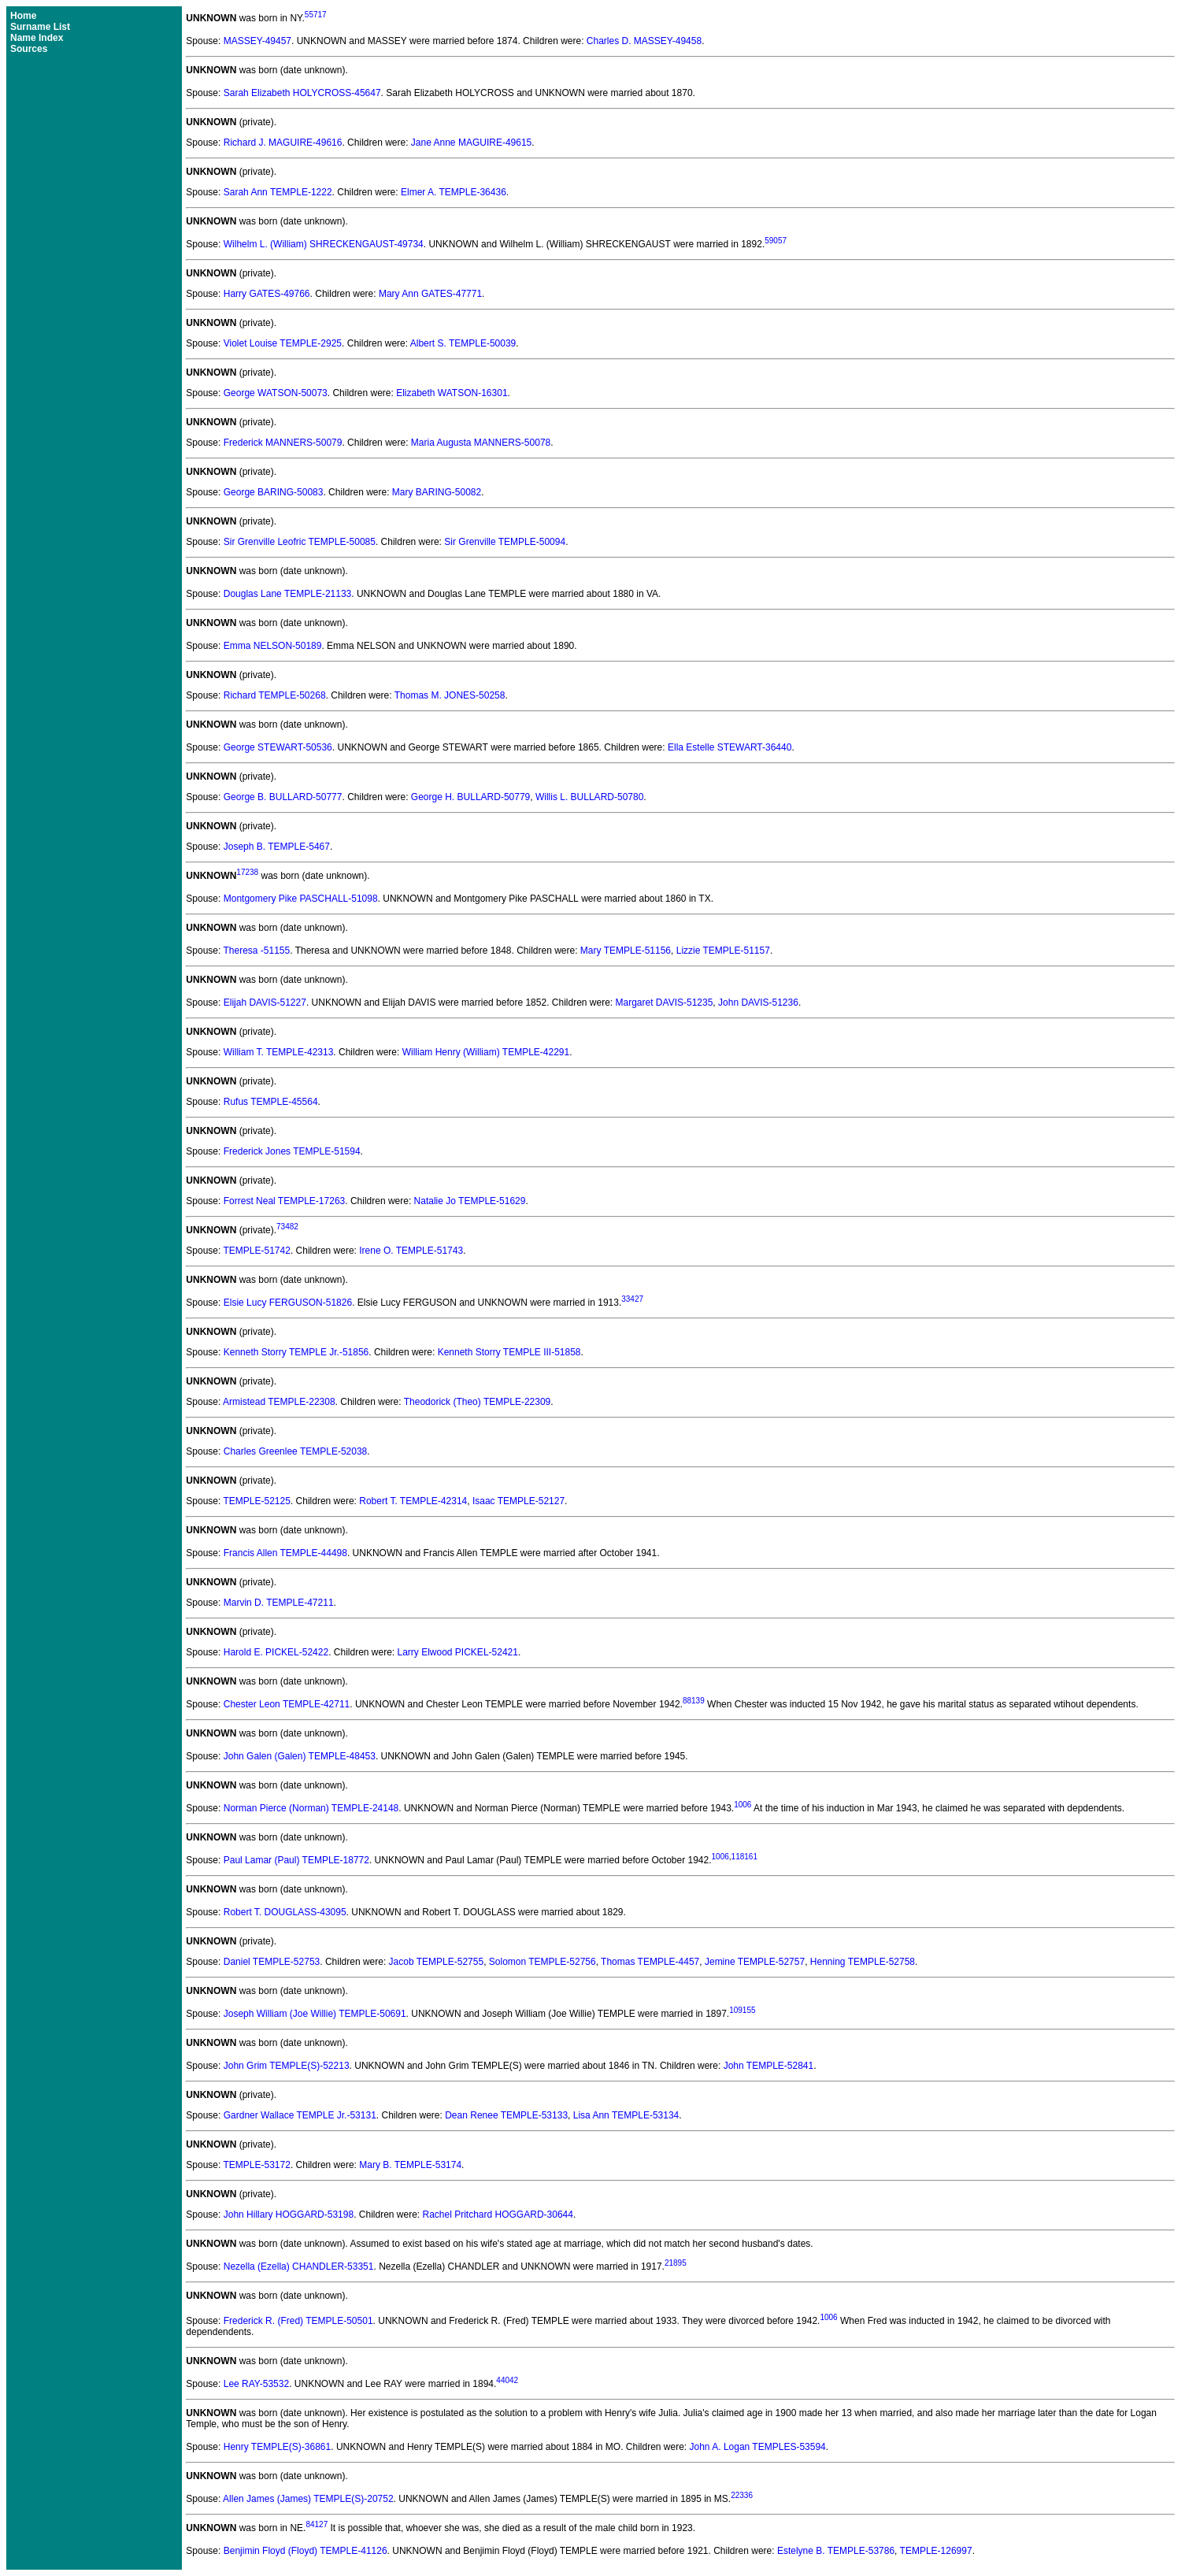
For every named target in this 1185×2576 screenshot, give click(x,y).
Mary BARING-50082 (436, 492)
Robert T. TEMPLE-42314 (413, 1501)
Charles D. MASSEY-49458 (644, 40)
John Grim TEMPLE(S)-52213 (287, 2065)
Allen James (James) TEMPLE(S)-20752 (308, 2498)
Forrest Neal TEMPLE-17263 (285, 1200)
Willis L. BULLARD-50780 (589, 796)
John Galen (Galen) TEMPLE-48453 (300, 1756)
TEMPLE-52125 (257, 1501)
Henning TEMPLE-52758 (862, 1961)
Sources (28, 48)
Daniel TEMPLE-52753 (272, 1961)
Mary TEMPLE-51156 (625, 950)
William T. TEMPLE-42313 (279, 1052)
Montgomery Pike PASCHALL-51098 (301, 898)
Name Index (36, 37)
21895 (676, 2263)
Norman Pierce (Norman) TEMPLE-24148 (311, 1808)
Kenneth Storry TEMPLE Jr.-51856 (296, 1352)
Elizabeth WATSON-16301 (451, 392)
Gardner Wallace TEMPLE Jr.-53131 (300, 2115)
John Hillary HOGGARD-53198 (289, 2214)
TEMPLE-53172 (257, 2164)
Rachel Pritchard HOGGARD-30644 (498, 2214)
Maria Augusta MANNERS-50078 (480, 442)
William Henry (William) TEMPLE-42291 (485, 1052)
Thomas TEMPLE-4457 (650, 1961)
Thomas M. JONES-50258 (449, 695)
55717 (316, 14)
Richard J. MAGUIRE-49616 (283, 142)
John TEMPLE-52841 (769, 2065)
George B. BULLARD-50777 (283, 796)
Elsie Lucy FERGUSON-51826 (288, 1302)
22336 (742, 2495)
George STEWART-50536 (278, 747)
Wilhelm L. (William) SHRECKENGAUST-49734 (324, 244)
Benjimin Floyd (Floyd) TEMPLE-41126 (305, 2550)
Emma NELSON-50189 (273, 645)
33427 (632, 1299)
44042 (507, 2380)
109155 (742, 2010)
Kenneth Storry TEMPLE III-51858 (509, 1352)
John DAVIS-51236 (758, 1002)
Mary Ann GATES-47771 (430, 293)
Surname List (40, 26)
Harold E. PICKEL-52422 (276, 1652)
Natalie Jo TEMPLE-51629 (470, 1200)
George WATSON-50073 (276, 392)
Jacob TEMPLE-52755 (436, 1961)
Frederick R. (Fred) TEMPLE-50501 (298, 2320)
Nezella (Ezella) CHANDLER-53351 (299, 2266)
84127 (317, 2524)
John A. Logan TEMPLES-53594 (758, 2446)
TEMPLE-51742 (257, 1250)
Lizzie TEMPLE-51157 (723, 950)
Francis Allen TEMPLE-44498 (285, 1553)
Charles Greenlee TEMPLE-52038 (296, 1451)
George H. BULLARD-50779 (470, 796)
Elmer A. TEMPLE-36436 (453, 192)
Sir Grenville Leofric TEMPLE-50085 (300, 541)
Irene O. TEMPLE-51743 (411, 1250)
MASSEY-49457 (257, 40)
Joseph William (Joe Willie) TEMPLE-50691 (315, 2013)
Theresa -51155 (257, 950)
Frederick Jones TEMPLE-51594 (292, 1151)
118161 (744, 1856)
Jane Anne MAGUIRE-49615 (471, 142)
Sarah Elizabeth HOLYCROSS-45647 (302, 92)
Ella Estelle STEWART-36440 (729, 747)
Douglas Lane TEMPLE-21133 (288, 593)
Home (23, 15)
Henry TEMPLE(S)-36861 (277, 2446)
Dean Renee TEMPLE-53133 (506, 2115)
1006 (742, 1804)
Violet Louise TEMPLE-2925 (283, 343)
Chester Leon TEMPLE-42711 (287, 1704)
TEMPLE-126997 (936, 2550)
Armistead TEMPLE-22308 (279, 1401)
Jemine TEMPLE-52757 (755, 1961)
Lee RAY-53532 (256, 2383)
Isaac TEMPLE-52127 (518, 1501)
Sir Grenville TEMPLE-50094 (504, 541)
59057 (776, 240)
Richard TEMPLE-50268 (275, 695)
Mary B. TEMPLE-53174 (410, 2164)
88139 (694, 1700)
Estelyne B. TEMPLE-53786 (835, 2550)
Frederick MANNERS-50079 (283, 442)
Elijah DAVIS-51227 (265, 1002)
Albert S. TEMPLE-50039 (463, 343)
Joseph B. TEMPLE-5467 (277, 846)
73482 (287, 1226)
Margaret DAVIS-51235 (664, 1002)
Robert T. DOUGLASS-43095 (285, 1912)
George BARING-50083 (274, 492)
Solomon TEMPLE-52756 (542, 1961)
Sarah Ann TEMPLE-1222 (278, 192)
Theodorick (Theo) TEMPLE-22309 (477, 1401)
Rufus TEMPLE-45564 (271, 1101)
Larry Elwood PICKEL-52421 (458, 1652)
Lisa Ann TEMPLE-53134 (626, 2115)
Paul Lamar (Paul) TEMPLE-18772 (296, 1860)
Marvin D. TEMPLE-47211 (279, 1602)
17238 (247, 872)
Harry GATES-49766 (267, 293)
